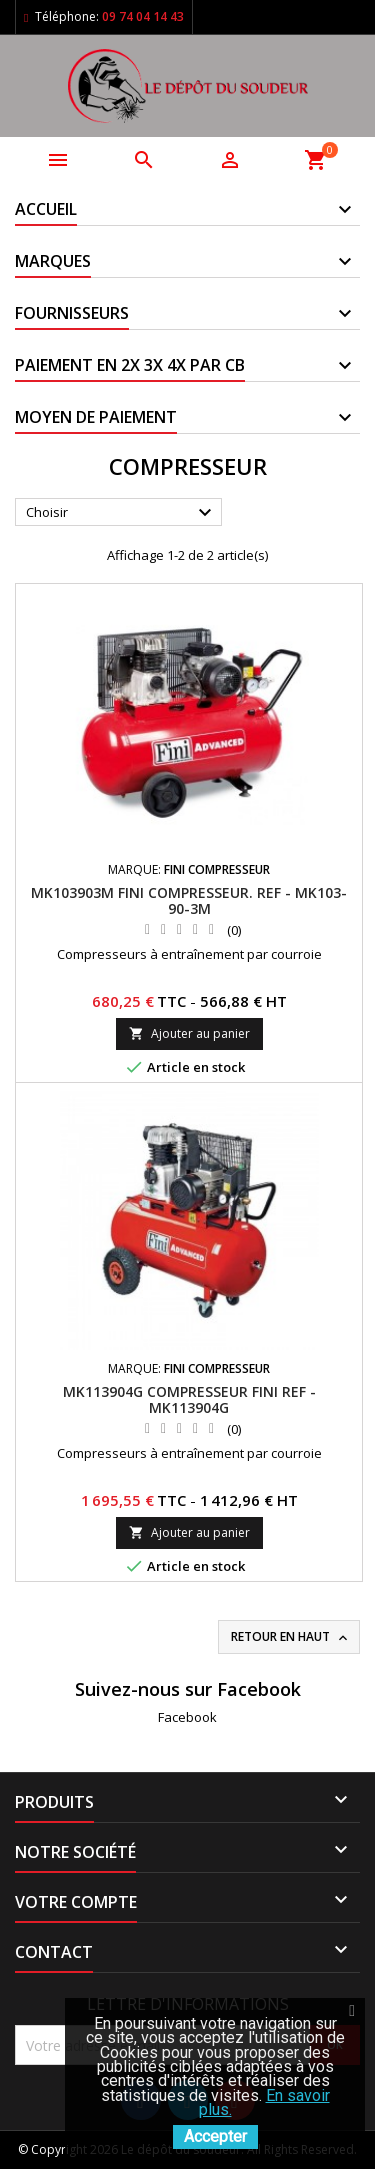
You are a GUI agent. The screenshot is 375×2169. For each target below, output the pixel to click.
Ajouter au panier (189, 1033)
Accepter (215, 2136)
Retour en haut (291, 1637)
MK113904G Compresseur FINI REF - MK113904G (189, 1399)
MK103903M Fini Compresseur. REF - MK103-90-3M (189, 900)
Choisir (121, 513)
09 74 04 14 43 (143, 16)
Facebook (187, 1717)
